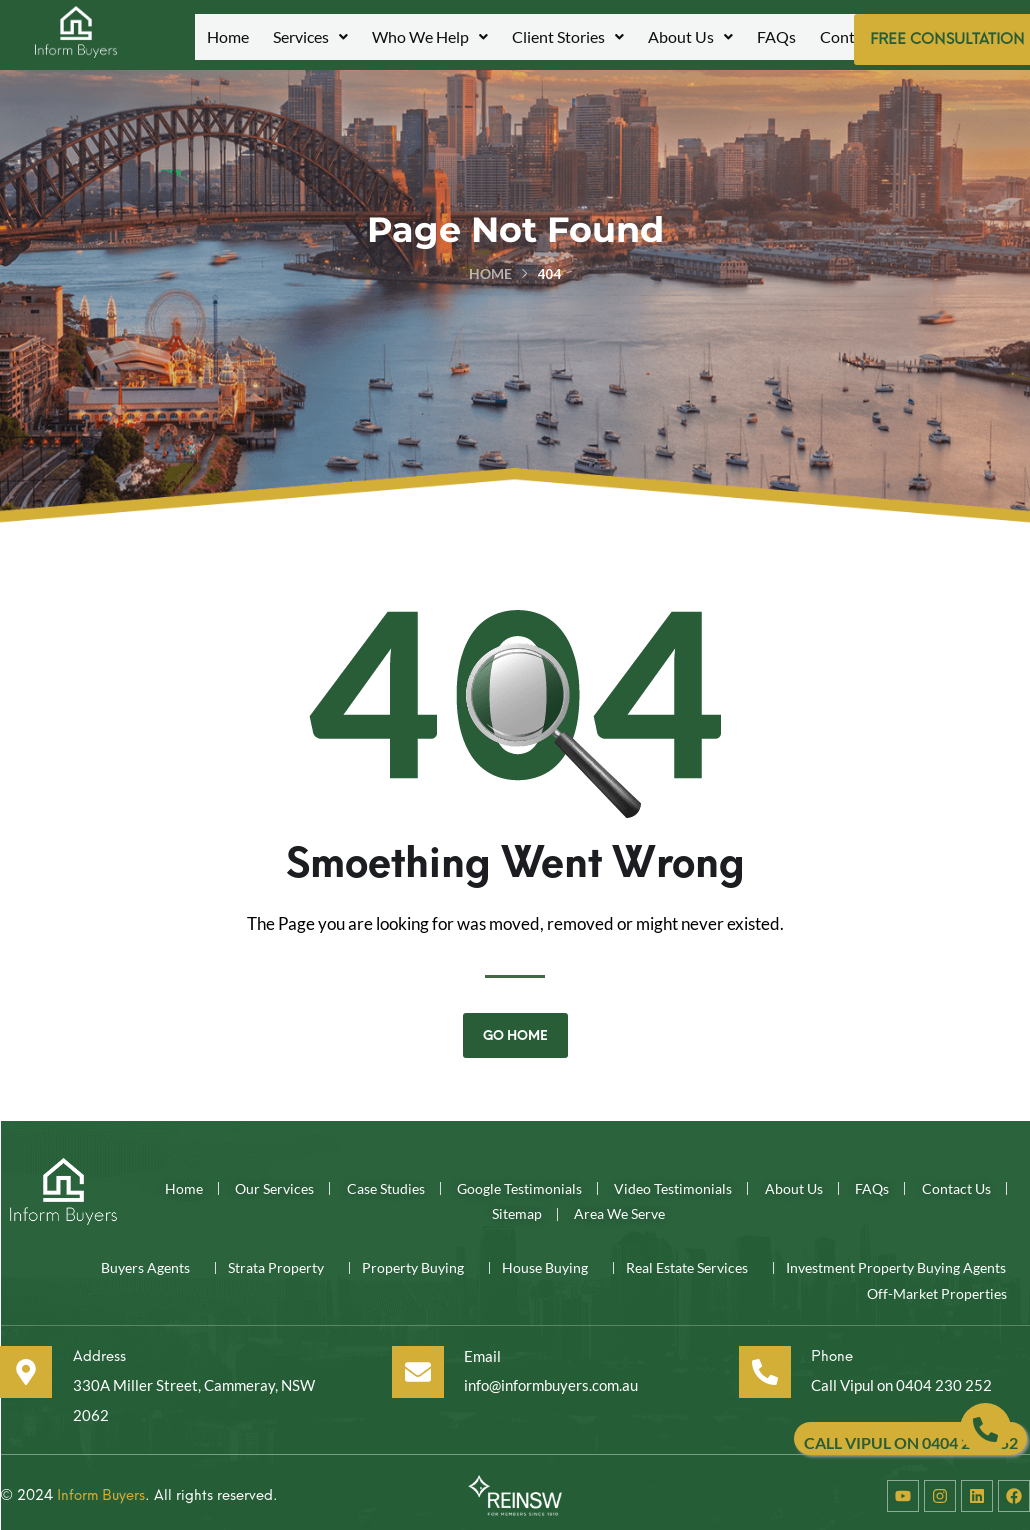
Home (228, 36)
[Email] (413, 1366)
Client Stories (568, 36)
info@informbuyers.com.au (551, 1378)
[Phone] (762, 1366)
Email (478, 1349)
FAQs (776, 36)
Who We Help (430, 36)
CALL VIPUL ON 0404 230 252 (911, 1442)
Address (103, 1349)
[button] (310, 37)
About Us (690, 36)
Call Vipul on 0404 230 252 (901, 1378)
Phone (830, 1349)
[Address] (26, 1366)
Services (310, 36)
